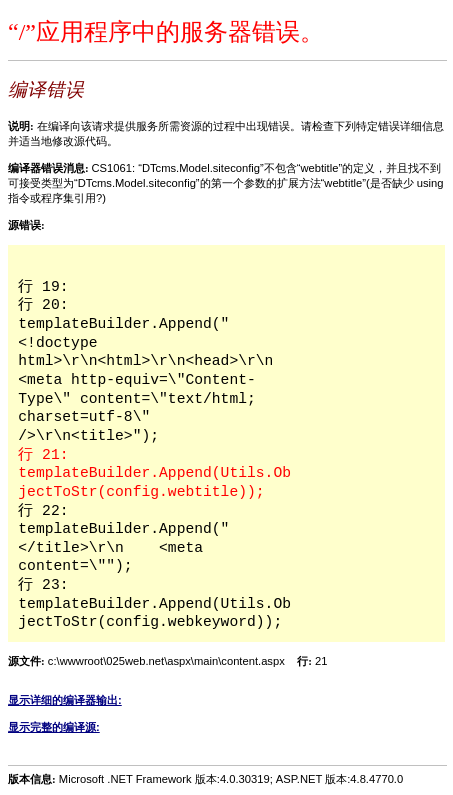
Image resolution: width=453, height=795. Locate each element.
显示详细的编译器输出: (65, 700)
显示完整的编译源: (54, 727)
